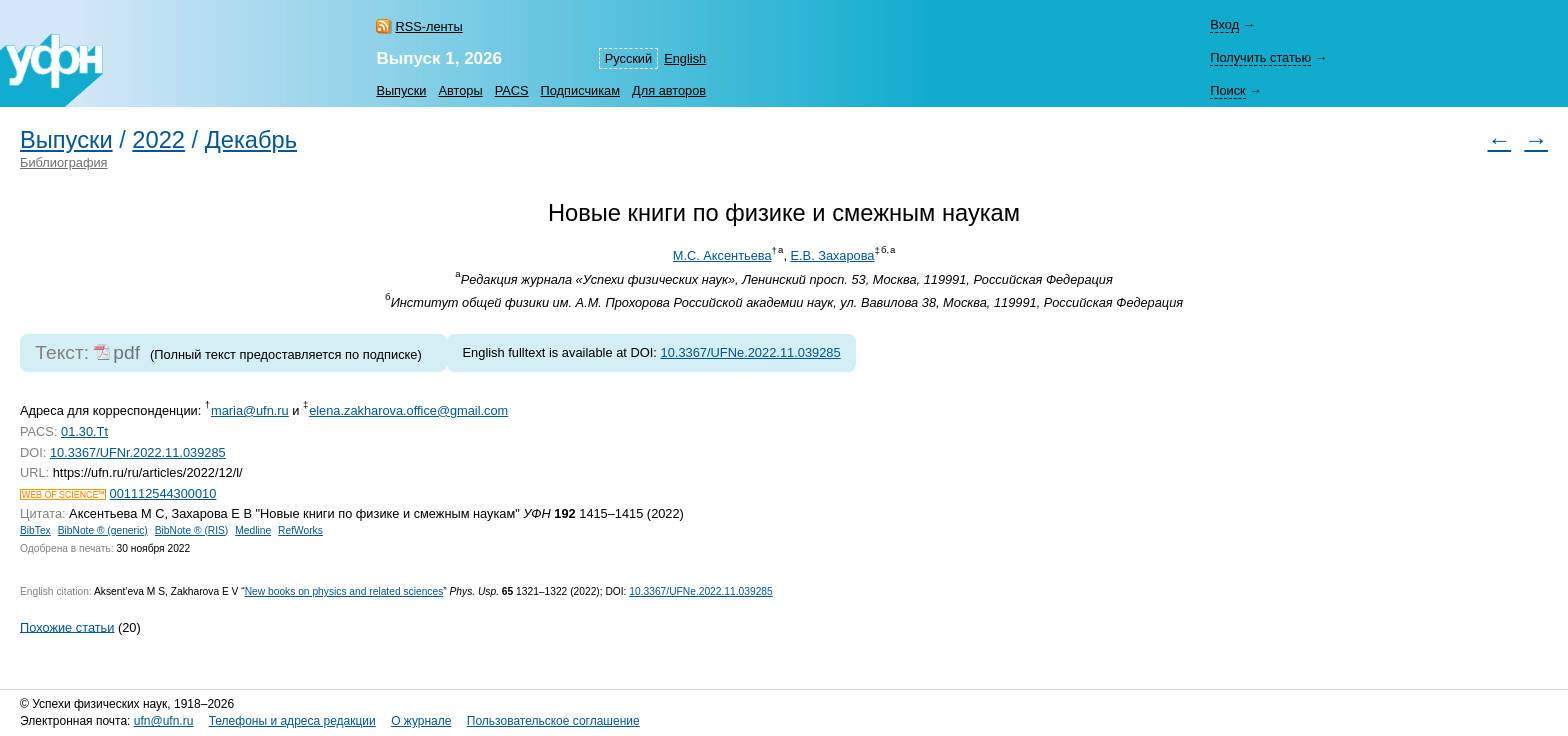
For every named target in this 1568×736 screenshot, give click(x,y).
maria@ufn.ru (250, 410)
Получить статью (1260, 57)
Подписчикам (580, 90)
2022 (158, 140)
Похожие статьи (67, 626)
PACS (512, 90)
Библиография (64, 162)
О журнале (421, 721)
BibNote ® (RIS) (192, 530)
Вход (1224, 24)
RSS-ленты (428, 26)
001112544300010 (163, 493)
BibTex (35, 530)
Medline (253, 530)
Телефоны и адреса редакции (292, 721)
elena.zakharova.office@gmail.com (408, 410)
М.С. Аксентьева (722, 255)
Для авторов (669, 90)
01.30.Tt (84, 431)
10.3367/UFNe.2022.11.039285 (751, 352)
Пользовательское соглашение (553, 721)
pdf (126, 352)
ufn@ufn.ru (164, 721)
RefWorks (300, 530)
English (685, 58)
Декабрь (251, 140)
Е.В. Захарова (833, 255)
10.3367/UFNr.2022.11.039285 (138, 452)
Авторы (460, 90)
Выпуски (401, 90)
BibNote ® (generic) (103, 530)
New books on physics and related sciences (344, 591)
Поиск (1227, 90)
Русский (628, 58)
